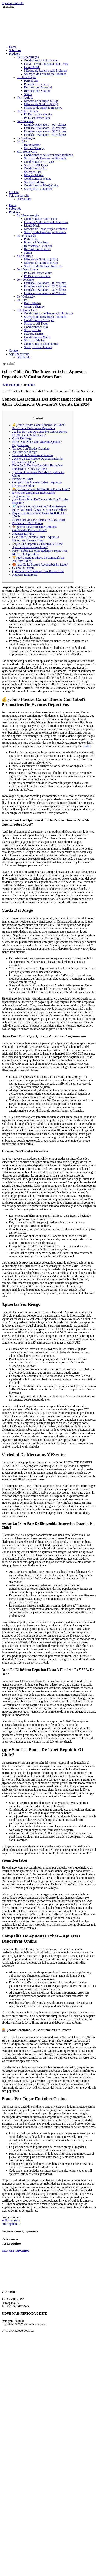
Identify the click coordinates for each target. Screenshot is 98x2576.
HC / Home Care (27, 151)
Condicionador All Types (39, 161)
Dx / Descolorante (27, 111)
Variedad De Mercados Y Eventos (32, 455)
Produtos (14, 53)
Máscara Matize (34, 175)
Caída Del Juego (22, 438)
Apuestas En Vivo (23, 533)
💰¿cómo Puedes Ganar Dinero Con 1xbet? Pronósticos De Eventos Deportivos (38, 426)
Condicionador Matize (37, 178)
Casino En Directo (23, 567)
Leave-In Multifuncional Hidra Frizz (46, 63)
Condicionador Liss (36, 168)
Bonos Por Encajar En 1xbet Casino (34, 492)
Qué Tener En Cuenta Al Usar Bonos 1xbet (38, 571)
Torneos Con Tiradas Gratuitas (30, 448)
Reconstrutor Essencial (38, 87)
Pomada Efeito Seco (36, 84)
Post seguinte (11, 2223)
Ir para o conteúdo (13, 3)
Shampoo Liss (32, 171)
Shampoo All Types (36, 165)
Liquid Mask (32, 67)
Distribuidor (24, 198)
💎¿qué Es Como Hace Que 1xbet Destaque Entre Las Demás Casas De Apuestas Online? (39, 508)
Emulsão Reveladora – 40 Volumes (45, 134)
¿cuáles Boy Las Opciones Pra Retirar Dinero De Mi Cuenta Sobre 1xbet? (39, 433)
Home (12, 46)
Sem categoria (11, 384)
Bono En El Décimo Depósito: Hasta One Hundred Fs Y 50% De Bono (37, 467)
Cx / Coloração (26, 138)
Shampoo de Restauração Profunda (45, 73)
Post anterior (11, 2220)
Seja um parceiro (19, 195)
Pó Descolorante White (38, 114)
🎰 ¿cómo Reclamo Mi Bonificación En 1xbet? (41, 489)
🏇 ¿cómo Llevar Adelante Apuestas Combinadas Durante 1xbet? (34, 528)
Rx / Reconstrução (28, 57)
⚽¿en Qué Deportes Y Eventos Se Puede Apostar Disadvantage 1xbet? (37, 545)
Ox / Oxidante (25, 121)
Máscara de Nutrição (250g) (41, 100)
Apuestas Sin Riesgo (24, 451)
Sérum (28, 94)
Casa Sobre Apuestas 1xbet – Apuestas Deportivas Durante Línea (35, 538)
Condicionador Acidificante (40, 60)
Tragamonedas (21, 496)
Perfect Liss (31, 80)
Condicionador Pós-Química (41, 185)
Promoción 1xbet (22, 479)
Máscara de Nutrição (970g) (41, 104)
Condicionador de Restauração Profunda (48, 155)
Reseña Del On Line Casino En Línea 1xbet (38, 519)
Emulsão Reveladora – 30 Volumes (45, 131)
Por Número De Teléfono (27, 523)
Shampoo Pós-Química (38, 188)
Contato (14, 192)
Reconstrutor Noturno (37, 90)
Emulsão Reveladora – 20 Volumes (45, 128)
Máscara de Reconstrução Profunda (45, 70)
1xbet (87, 746)
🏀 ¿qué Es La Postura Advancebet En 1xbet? (40, 564)
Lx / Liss (22, 141)
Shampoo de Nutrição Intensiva (43, 107)
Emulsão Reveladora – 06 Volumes (45, 124)
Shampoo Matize (34, 182)
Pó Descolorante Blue (37, 117)
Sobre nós (15, 50)
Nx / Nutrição (25, 97)
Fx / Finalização (26, 77)
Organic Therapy (34, 148)
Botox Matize (32, 144)
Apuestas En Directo (24, 574)
